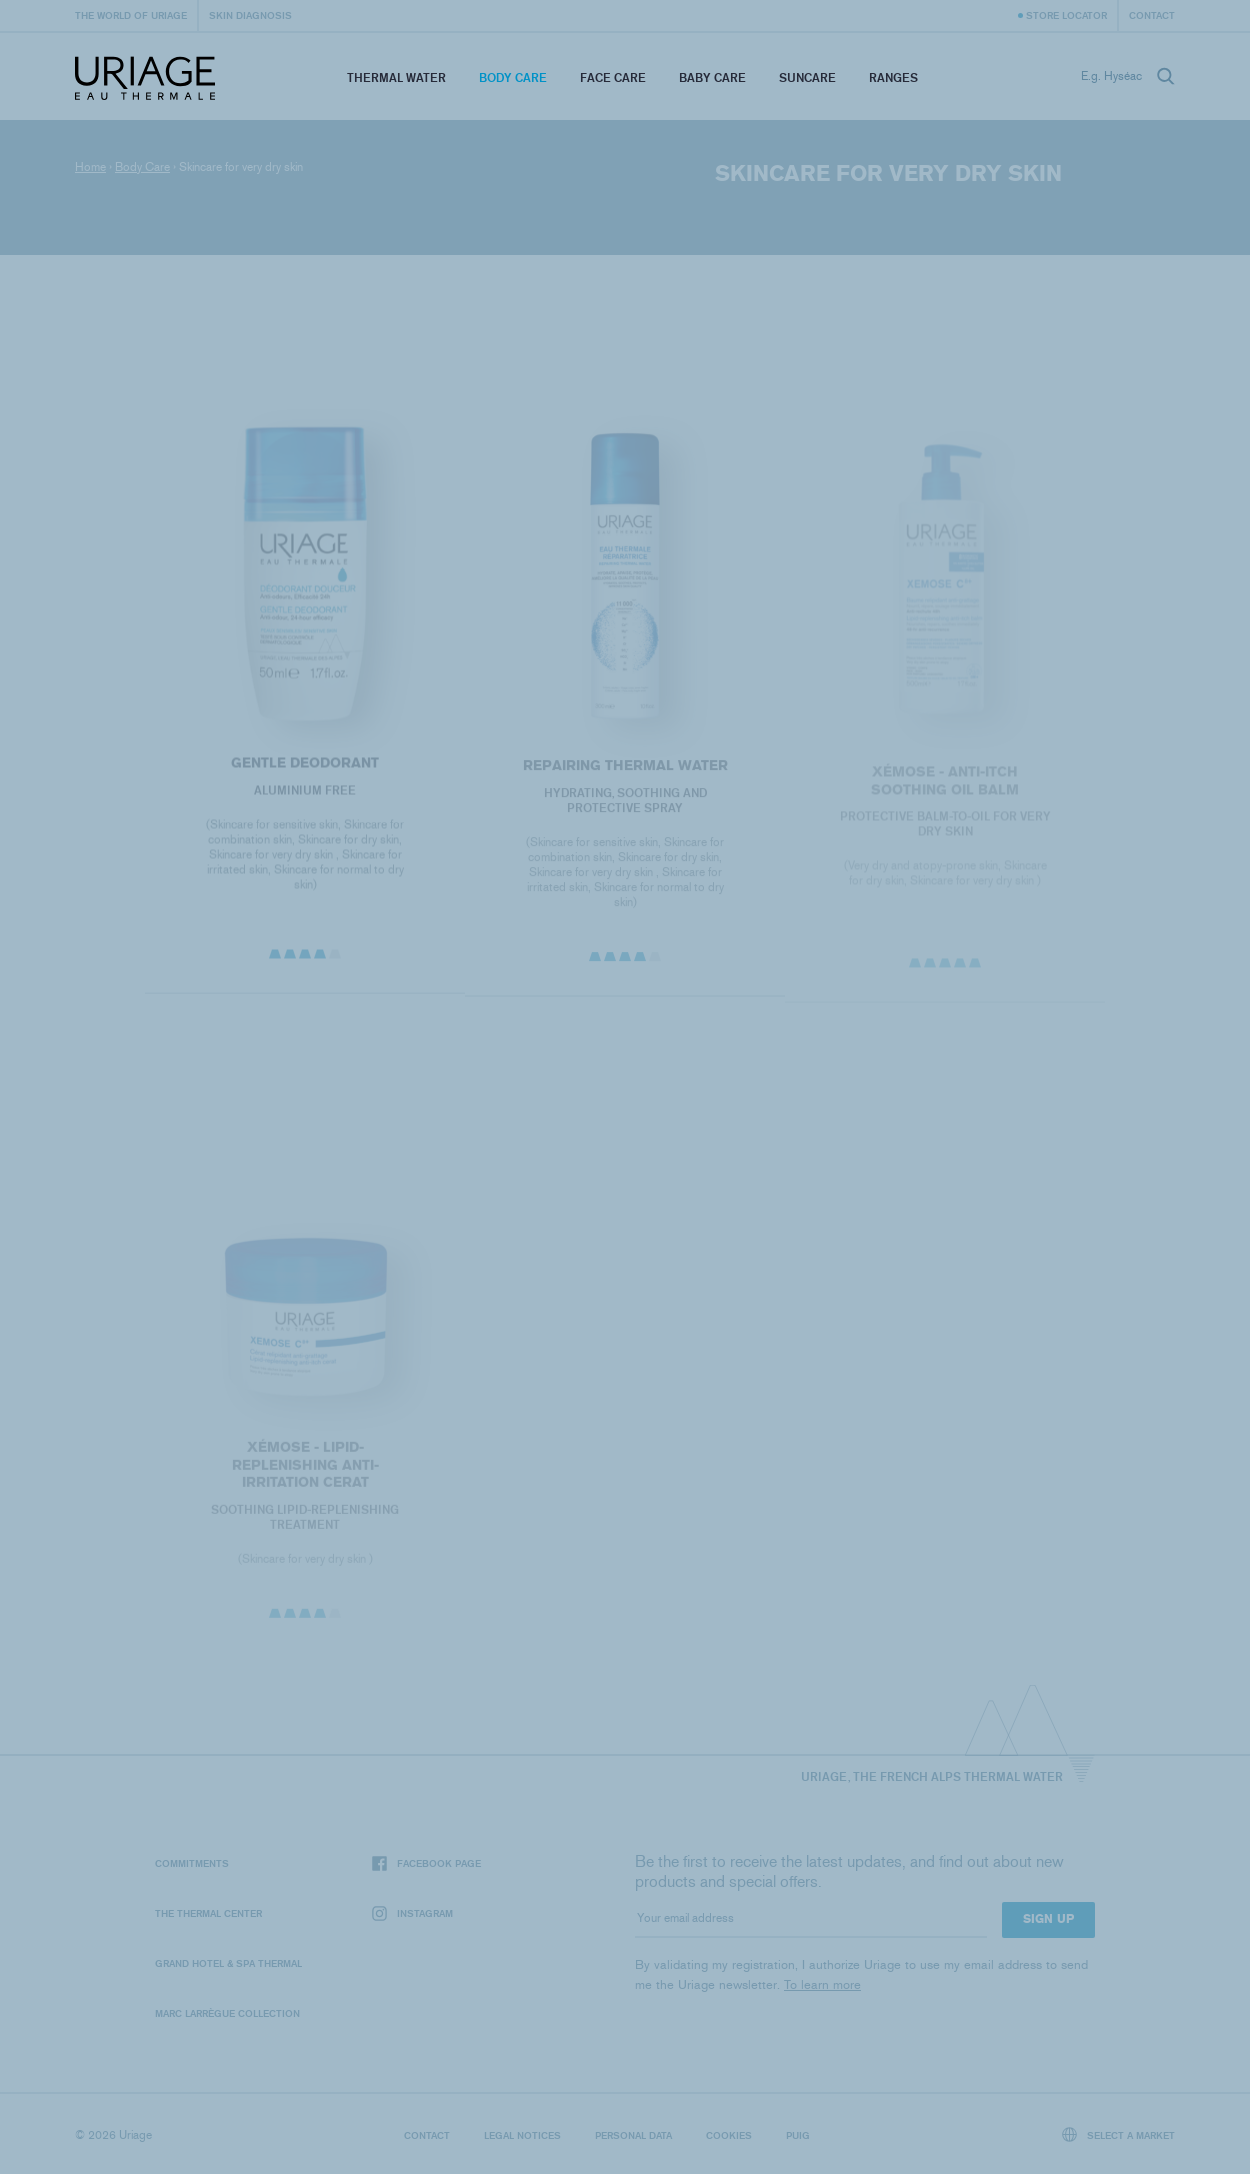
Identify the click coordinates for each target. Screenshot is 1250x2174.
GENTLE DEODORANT (305, 767)
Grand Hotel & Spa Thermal (228, 1963)
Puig (798, 2135)
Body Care (513, 77)
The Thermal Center (208, 1913)
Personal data (633, 2135)
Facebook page (426, 1863)
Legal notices (522, 2135)
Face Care (613, 77)
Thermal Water (396, 77)
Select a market (1119, 2134)
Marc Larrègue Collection (227, 2013)
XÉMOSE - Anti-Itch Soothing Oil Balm (945, 786)
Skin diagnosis (250, 15)
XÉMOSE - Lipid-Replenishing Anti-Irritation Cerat (304, 1470)
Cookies (729, 2135)
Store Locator (1066, 15)
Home (90, 167)
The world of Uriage (131, 15)
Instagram (412, 1913)
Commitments (192, 1863)
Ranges (893, 77)
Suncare (807, 77)
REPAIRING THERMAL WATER (624, 770)
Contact (1152, 15)
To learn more (822, 1984)
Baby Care (712, 77)
